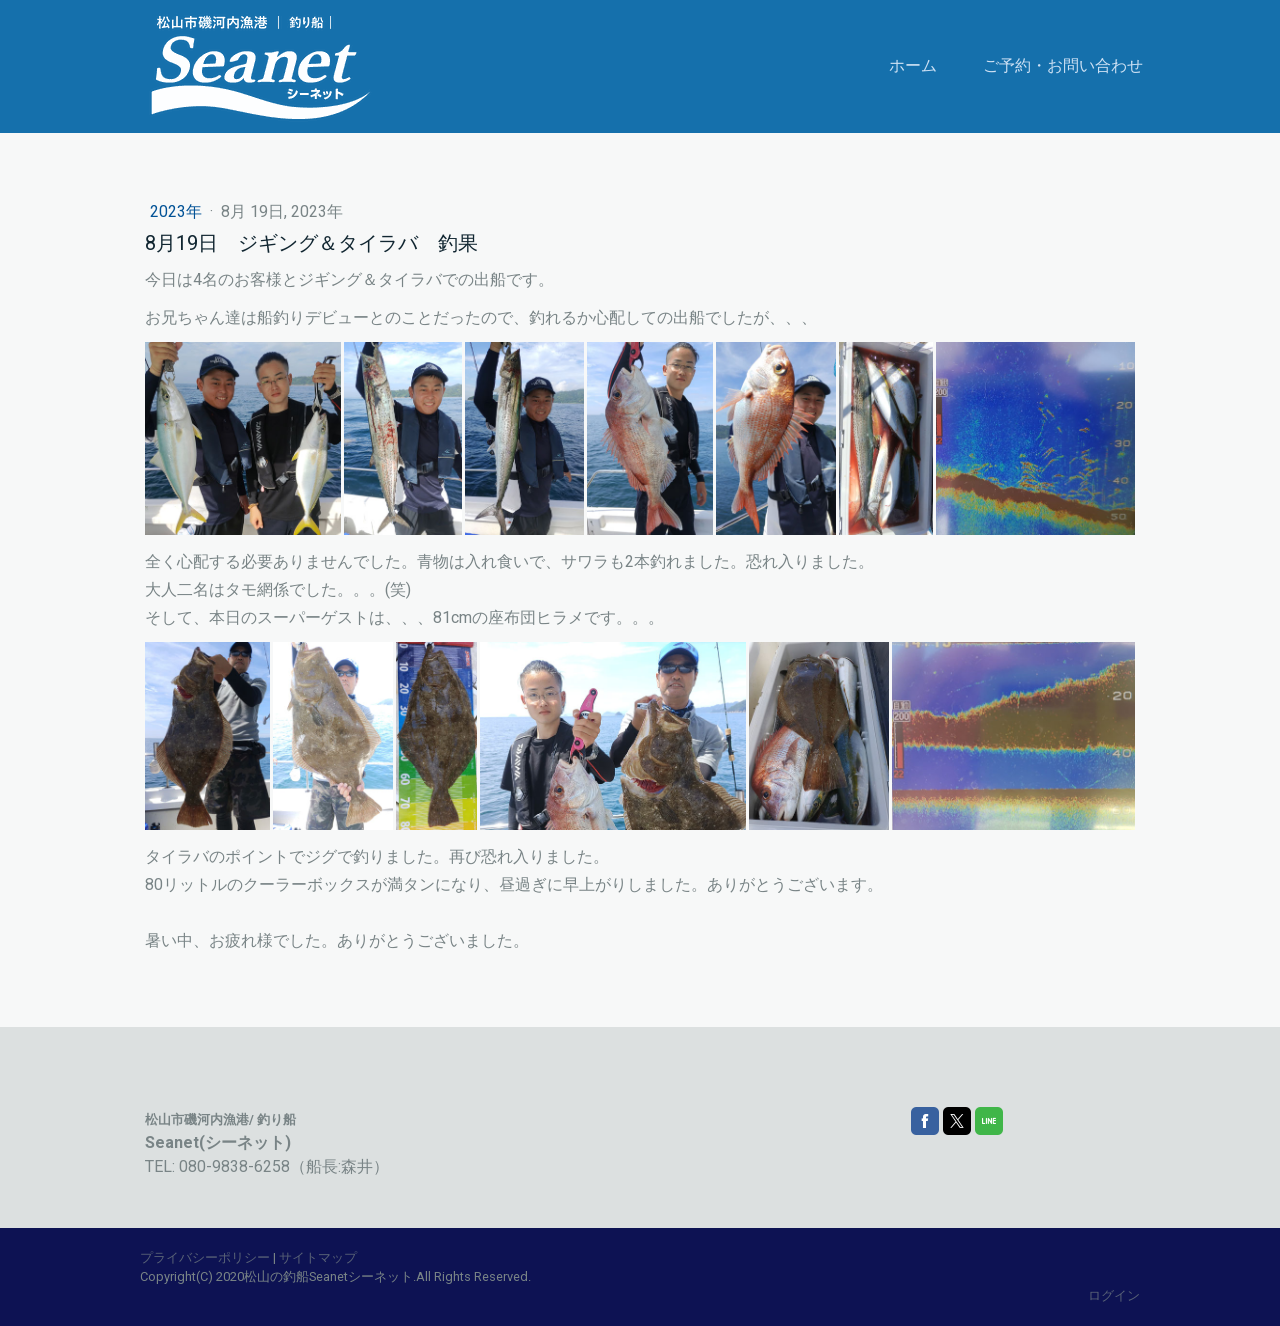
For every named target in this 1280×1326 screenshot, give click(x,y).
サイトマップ (318, 1257)
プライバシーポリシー (205, 1257)
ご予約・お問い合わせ (1063, 65)
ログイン (1114, 1295)
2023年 (178, 211)
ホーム (913, 65)
